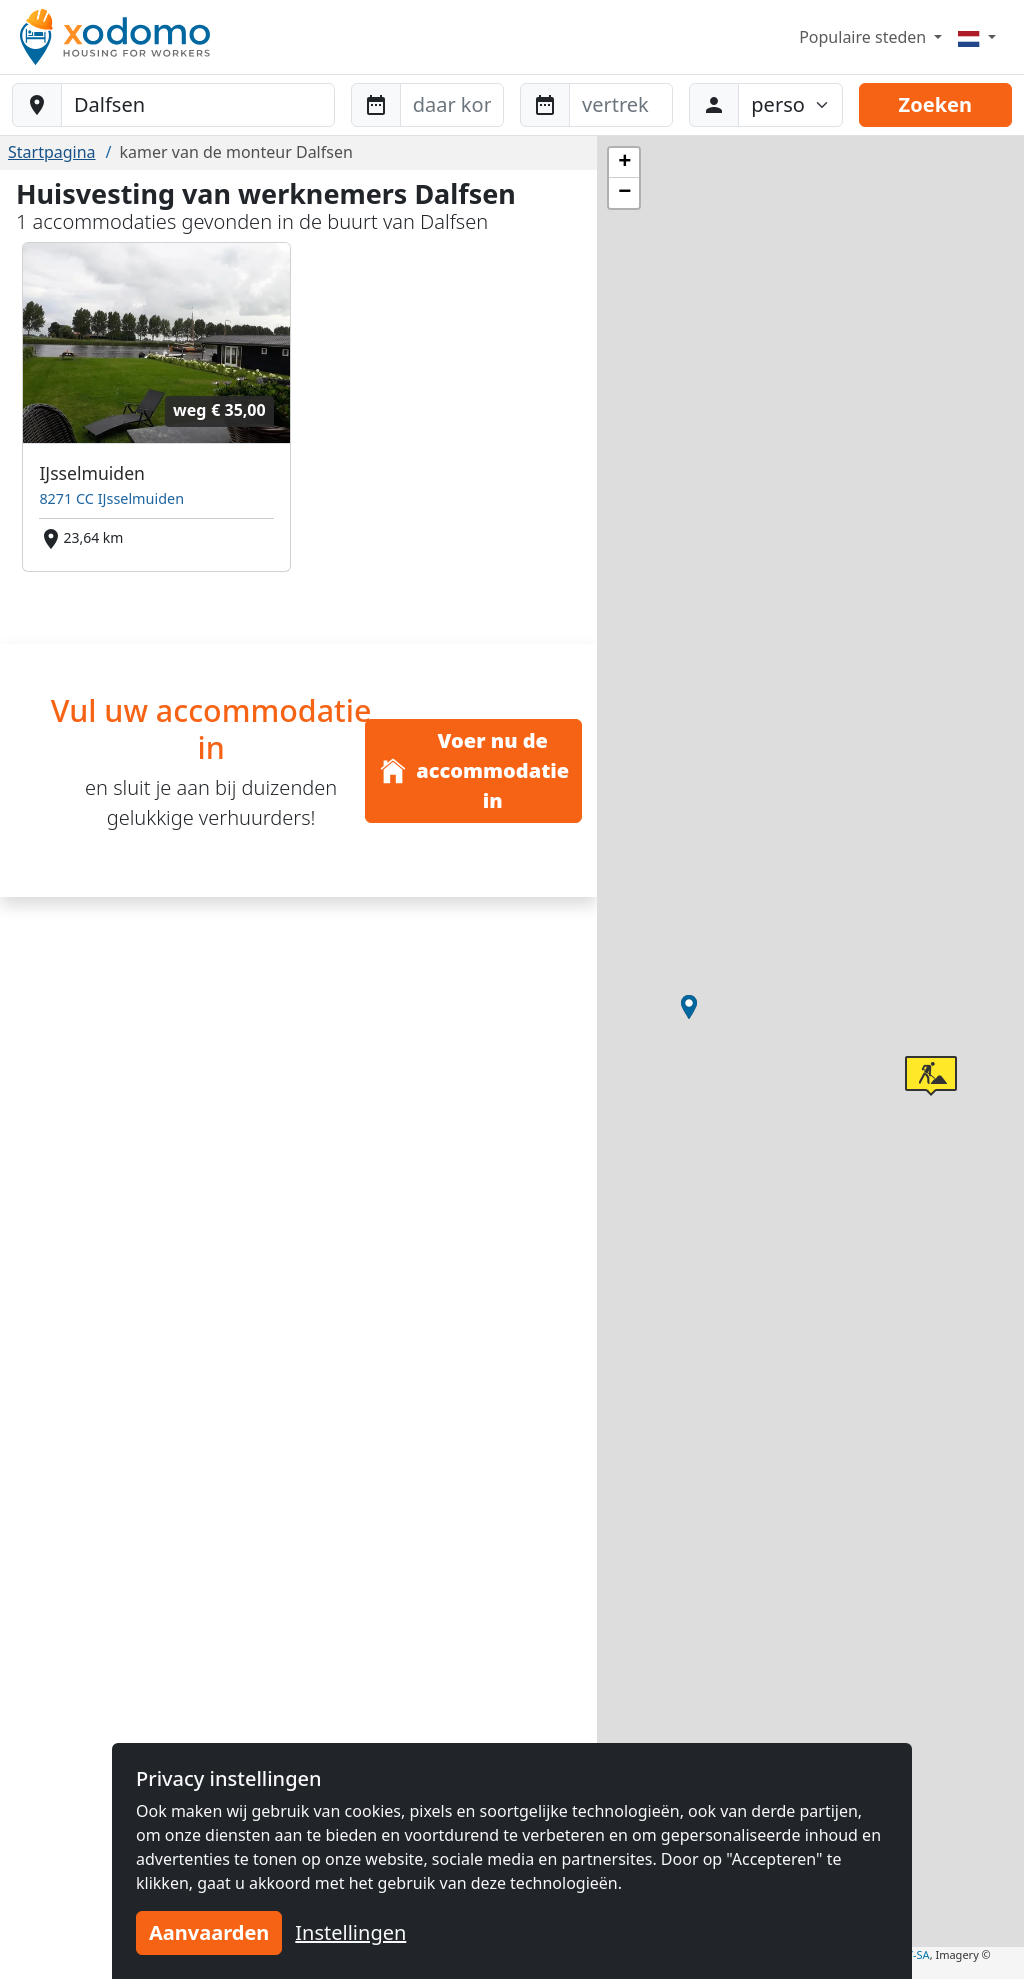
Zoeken (935, 104)
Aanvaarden (209, 1932)
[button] (689, 1007)
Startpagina (52, 152)
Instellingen (350, 1932)
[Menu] (977, 37)
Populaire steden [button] (864, 37)
